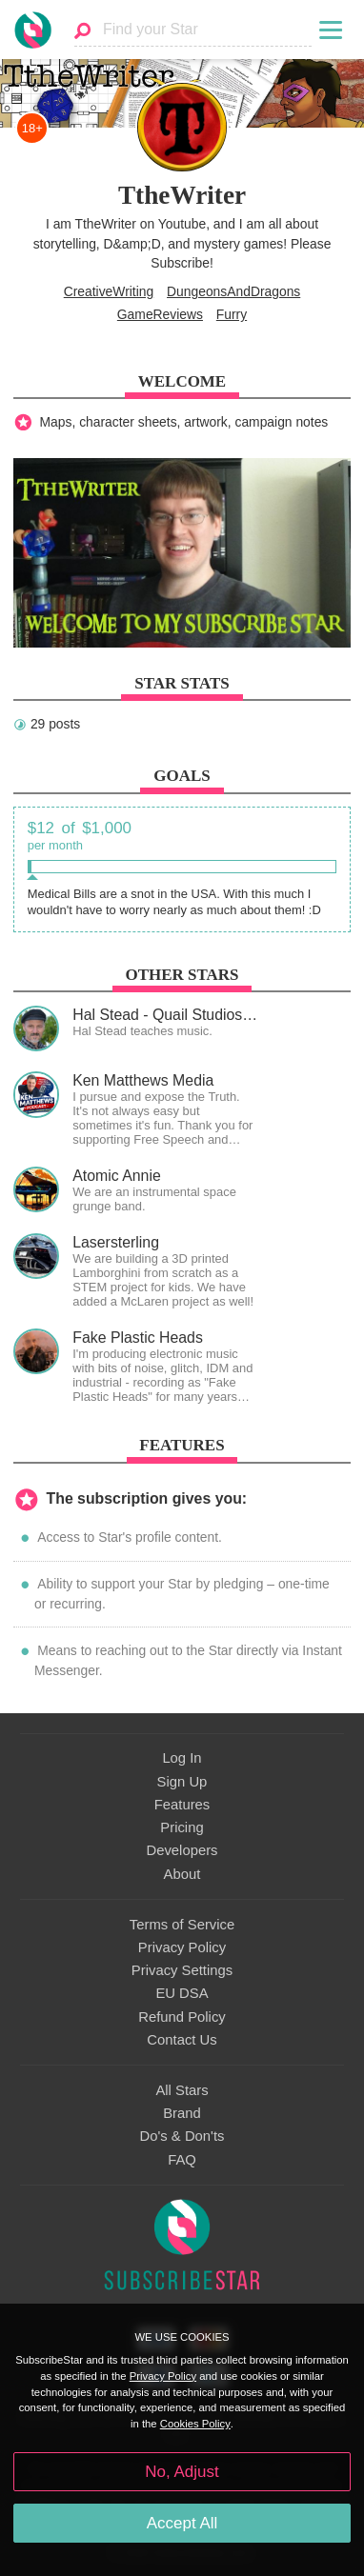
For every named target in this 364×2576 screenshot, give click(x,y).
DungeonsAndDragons (233, 291)
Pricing (181, 1827)
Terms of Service (182, 1924)
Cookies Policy (195, 2423)
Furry (231, 314)
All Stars (181, 2090)
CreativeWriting (108, 291)
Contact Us (181, 2039)
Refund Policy (182, 2017)
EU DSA (181, 1993)
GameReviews (160, 314)
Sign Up (182, 1781)
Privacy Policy (182, 1947)
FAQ (182, 2159)
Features (182, 1804)
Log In (181, 1758)
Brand (182, 2113)
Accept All (182, 2523)
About (182, 1874)
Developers (181, 1850)
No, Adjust (181, 2472)
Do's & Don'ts (182, 2136)
